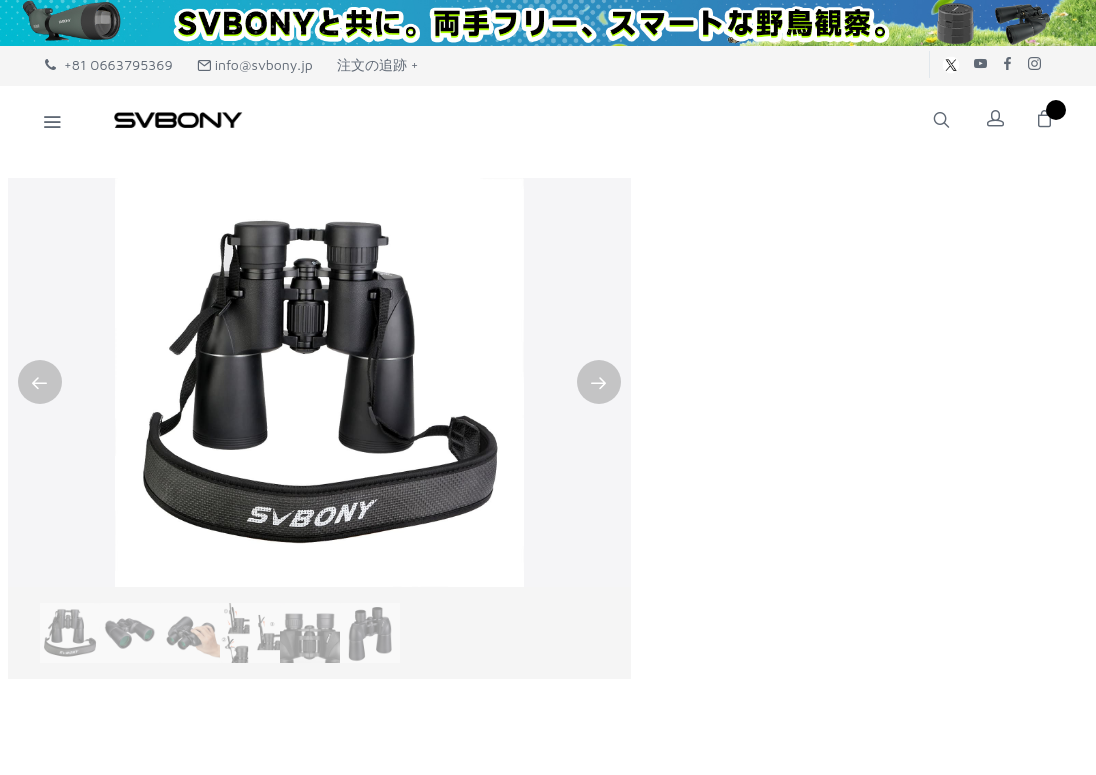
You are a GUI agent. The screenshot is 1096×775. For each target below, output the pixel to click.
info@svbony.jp (255, 64)
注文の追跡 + (378, 64)
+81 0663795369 (109, 64)
